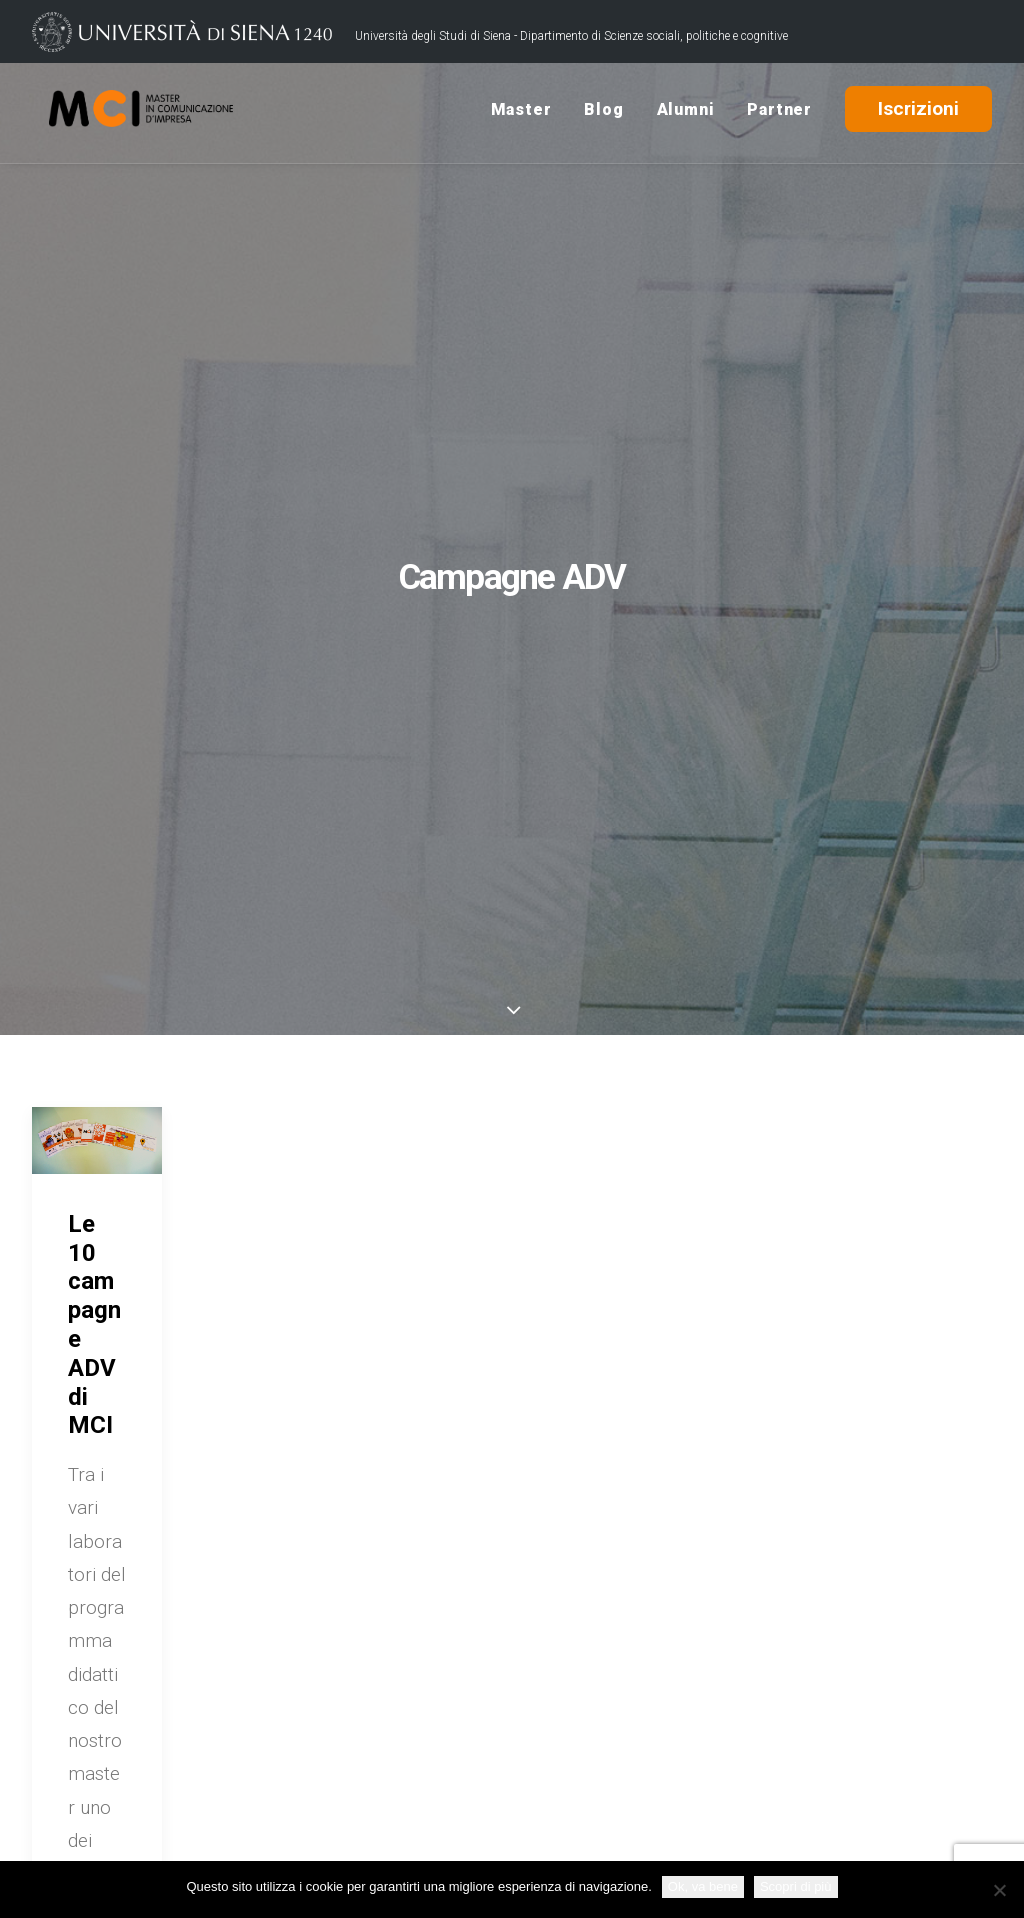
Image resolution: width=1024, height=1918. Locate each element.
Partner (779, 113)
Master (521, 113)
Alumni (686, 113)
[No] (999, 1890)
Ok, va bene (703, 1886)
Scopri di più (796, 1886)
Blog (603, 113)
